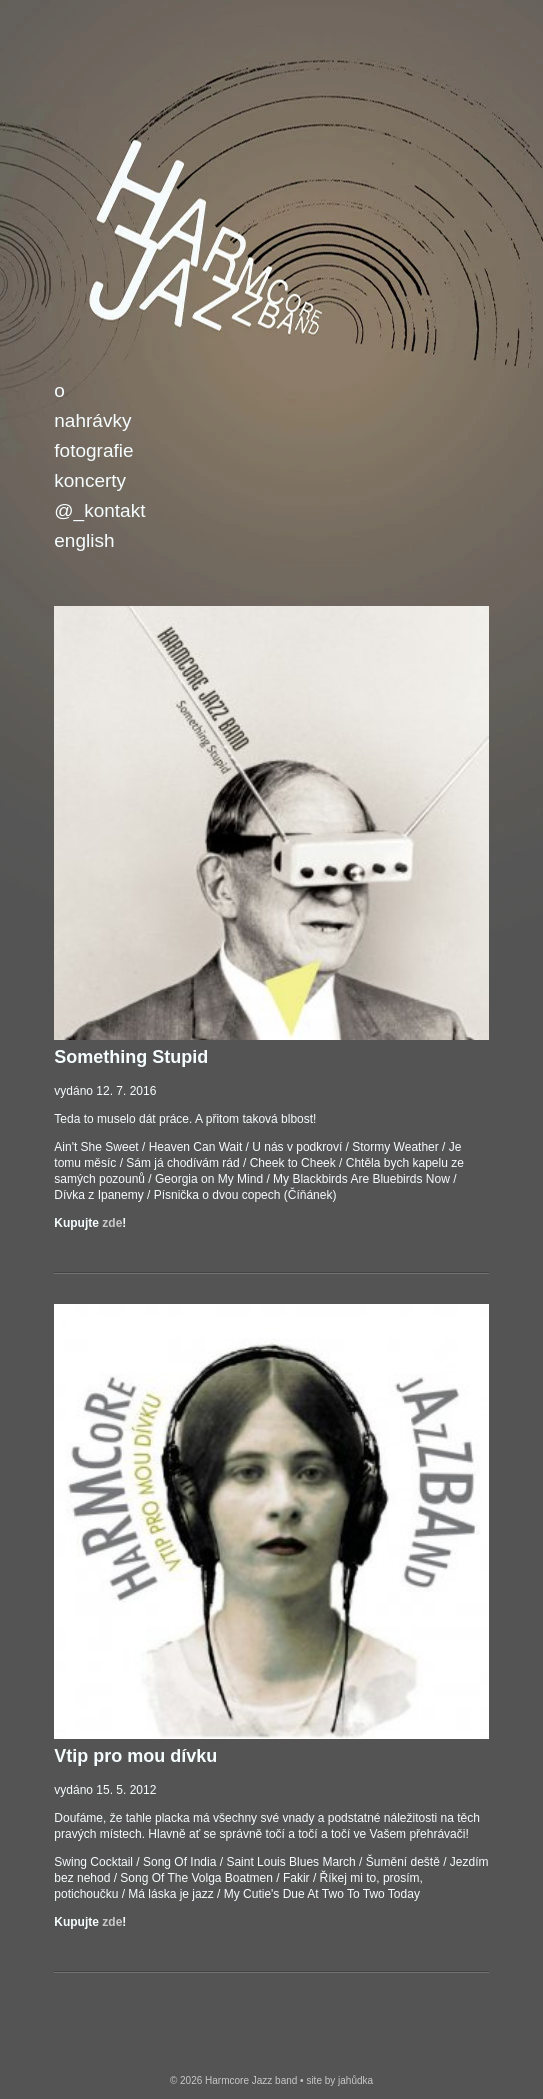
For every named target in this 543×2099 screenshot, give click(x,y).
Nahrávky (92, 420)
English (84, 540)
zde (112, 1223)
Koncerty (90, 480)
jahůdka (355, 2080)
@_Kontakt (99, 510)
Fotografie (93, 450)
